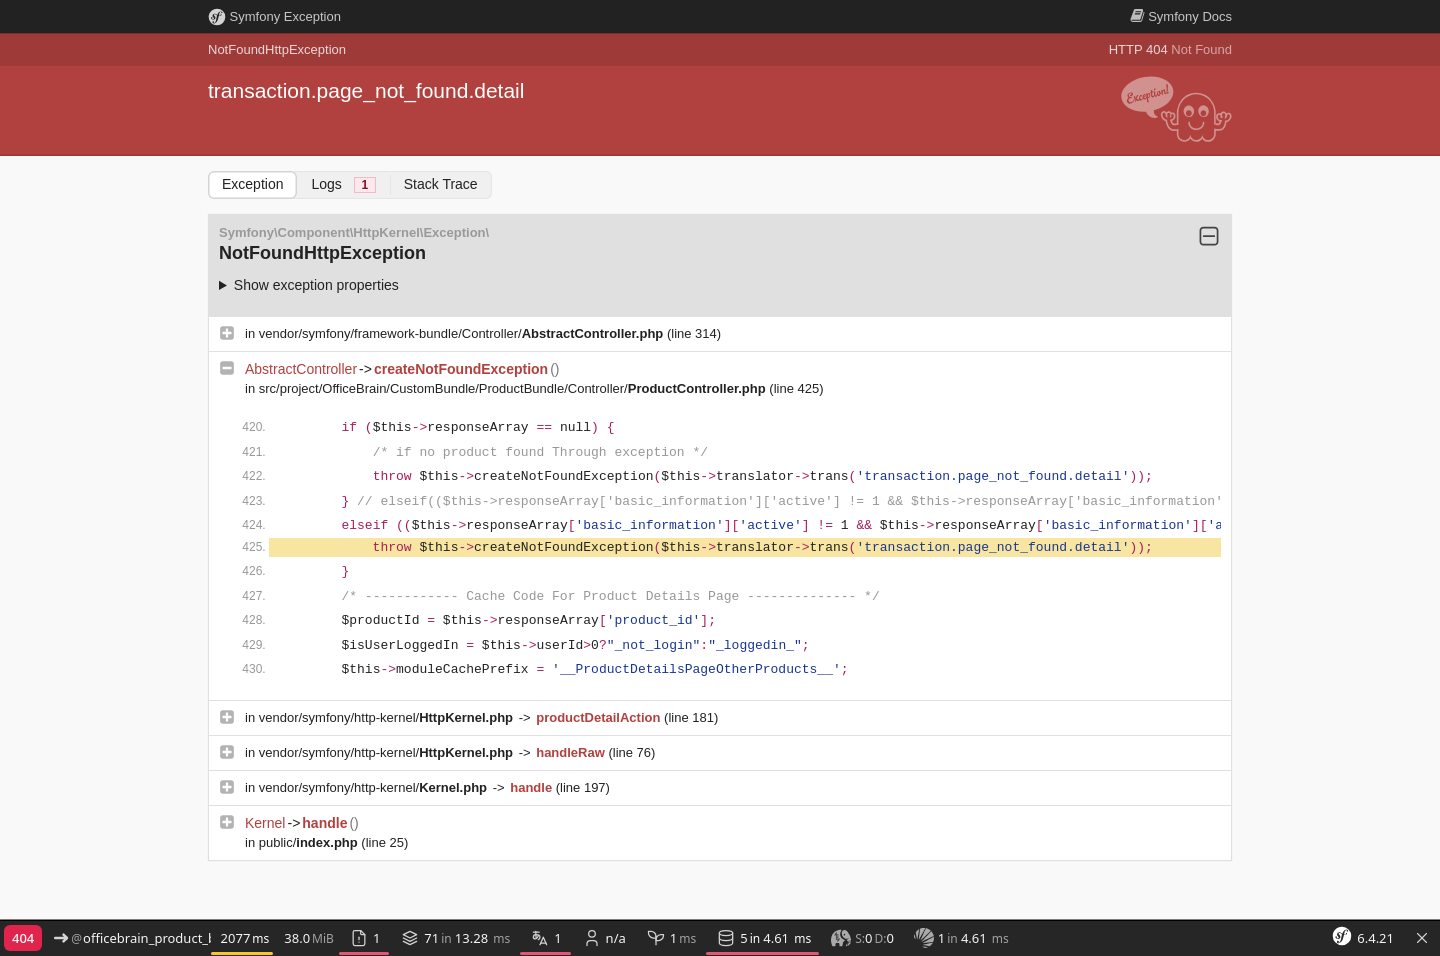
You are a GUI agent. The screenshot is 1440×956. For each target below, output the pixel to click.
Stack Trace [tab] (441, 184)
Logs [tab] (343, 184)
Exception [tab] (252, 184)
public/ (310, 842)
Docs (1181, 16)
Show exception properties (316, 285)
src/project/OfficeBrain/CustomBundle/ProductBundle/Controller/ (514, 388)
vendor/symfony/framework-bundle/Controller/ (463, 333)
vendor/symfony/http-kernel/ (388, 717)
